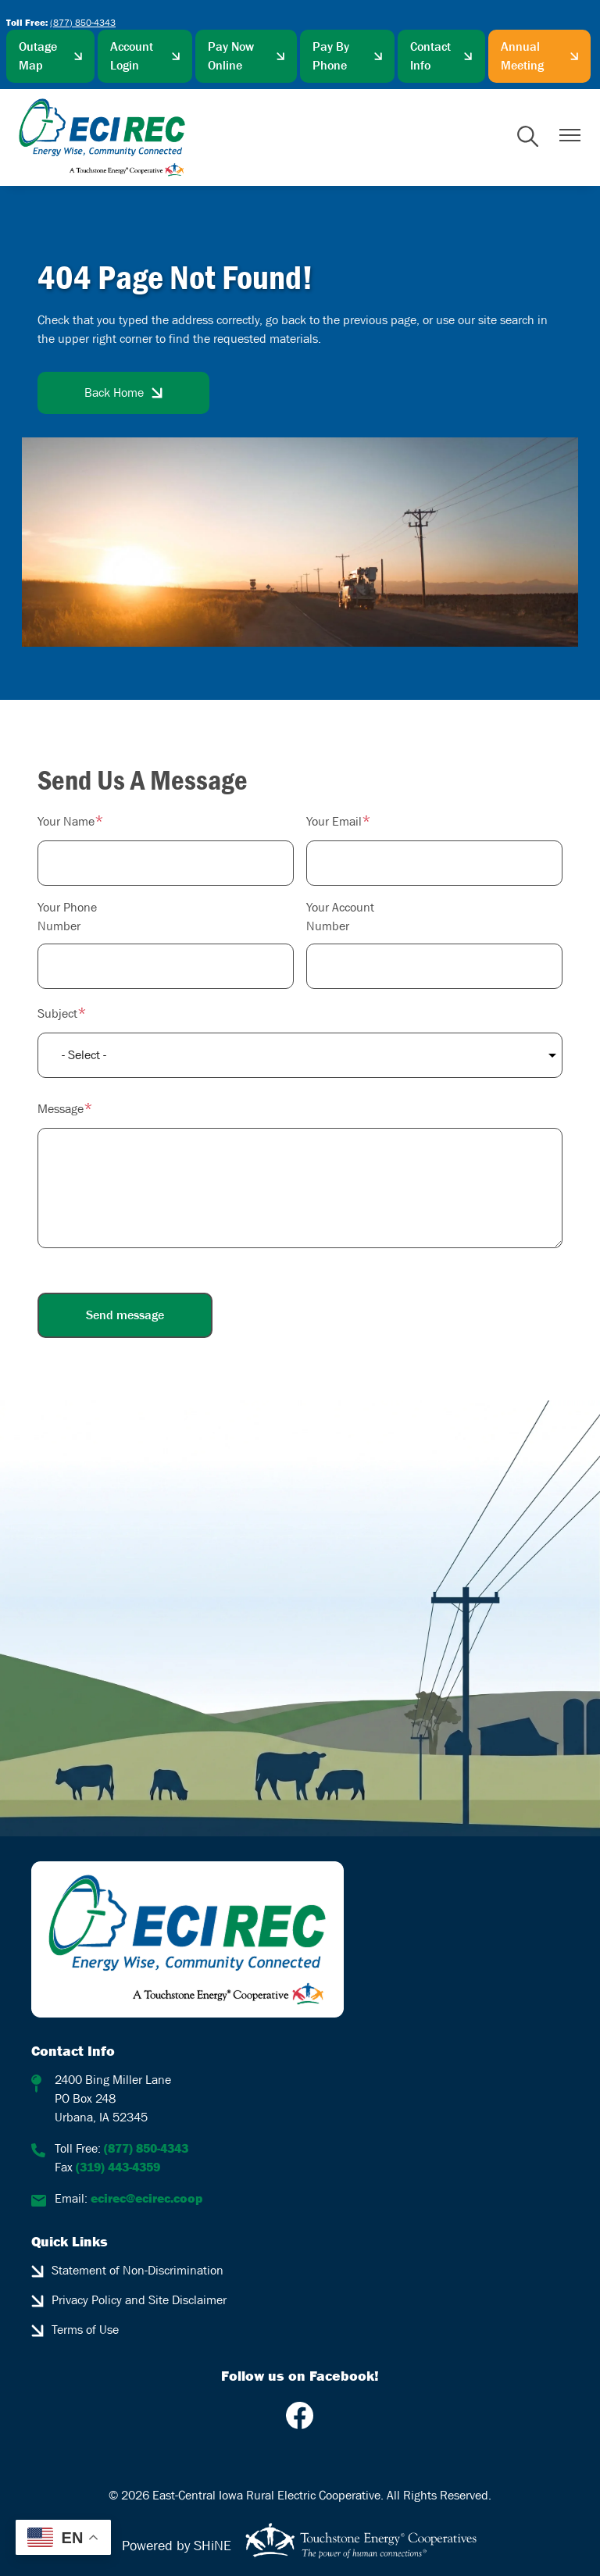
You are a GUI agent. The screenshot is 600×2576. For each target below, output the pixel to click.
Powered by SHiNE (176, 2546)
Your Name (66, 821)
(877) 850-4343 (83, 22)
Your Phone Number (67, 916)
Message (61, 1109)
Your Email (334, 821)
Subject (57, 1013)
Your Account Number (340, 916)
